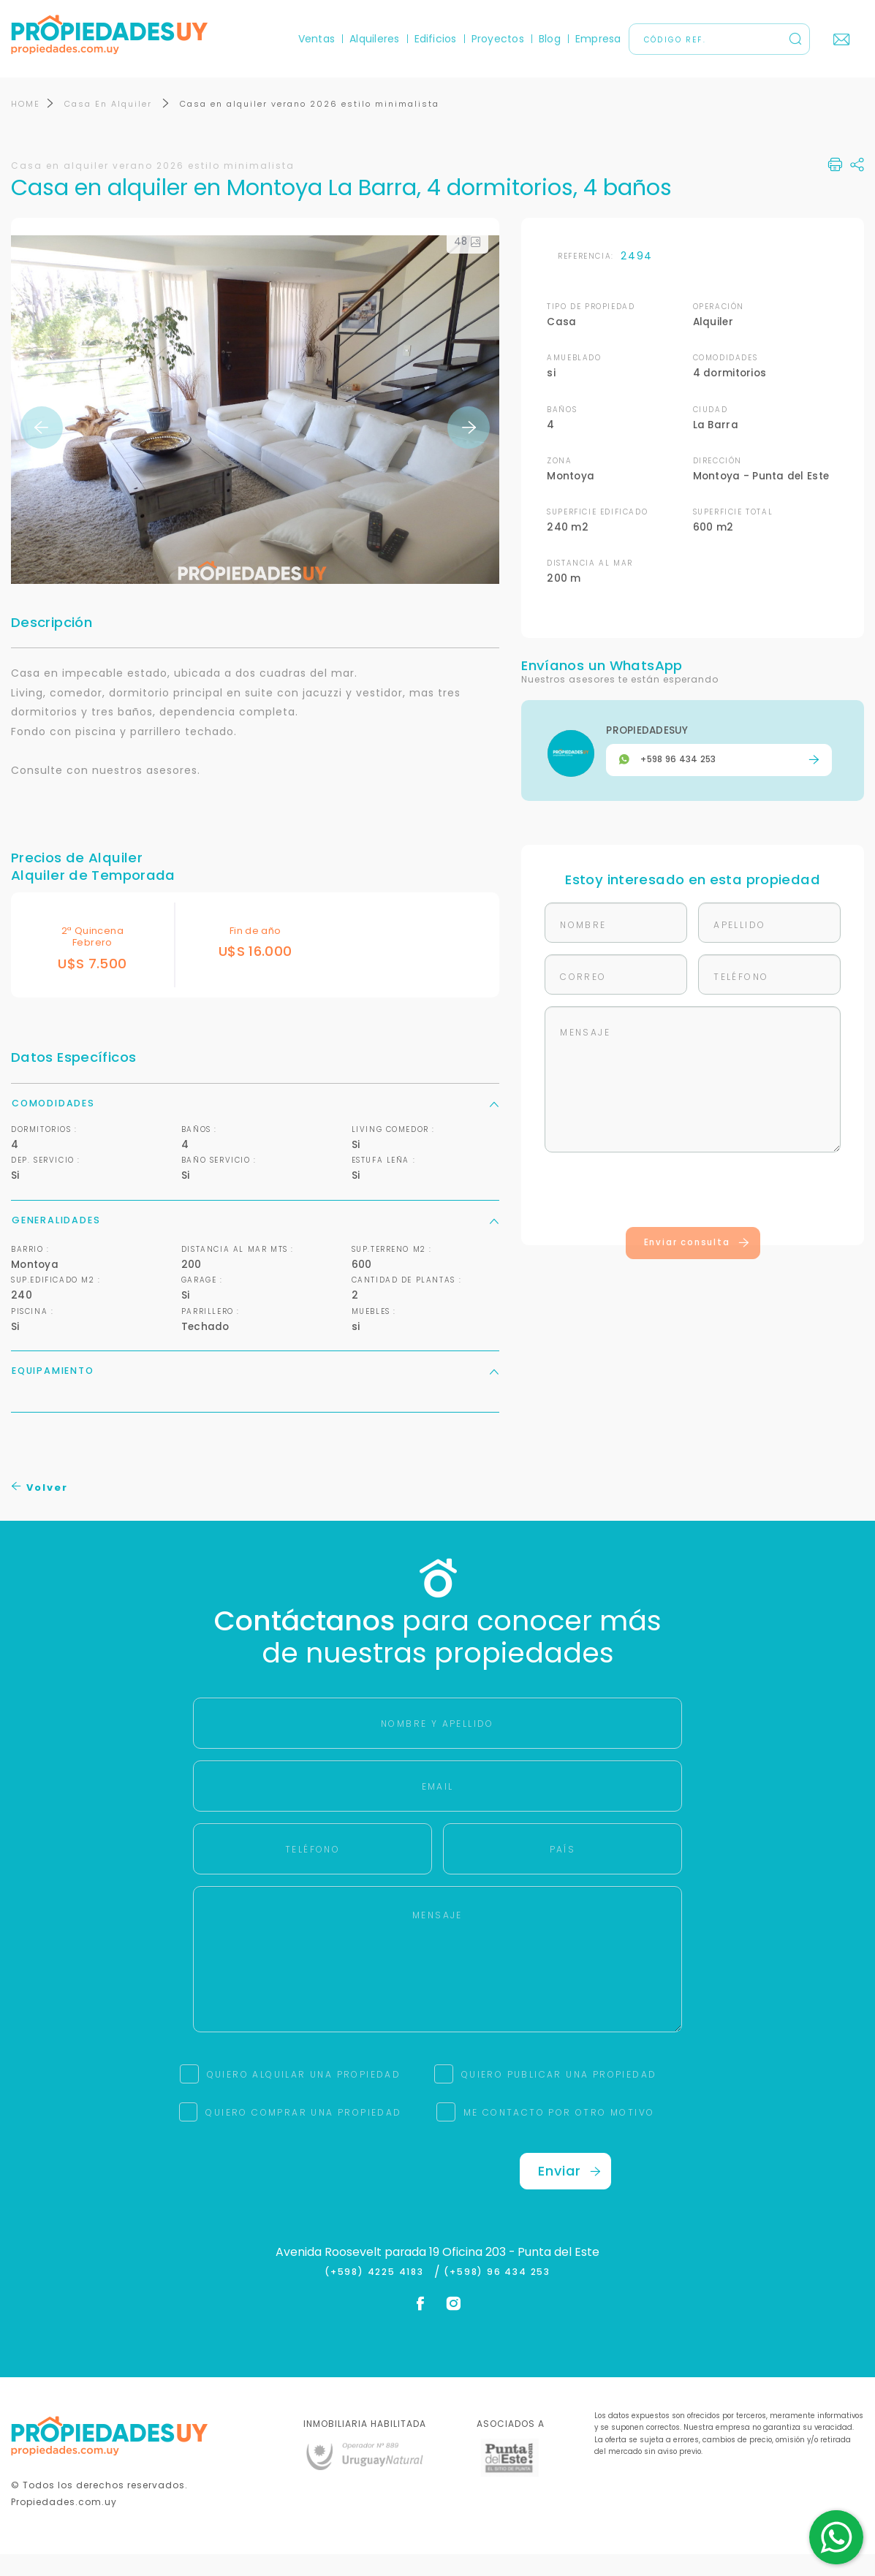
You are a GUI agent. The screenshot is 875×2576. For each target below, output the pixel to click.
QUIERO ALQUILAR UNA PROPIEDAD (304, 2095)
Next (468, 449)
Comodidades (255, 1124)
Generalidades (255, 1241)
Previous (41, 449)
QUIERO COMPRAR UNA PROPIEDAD (303, 2133)
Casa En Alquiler (110, 125)
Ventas (316, 38)
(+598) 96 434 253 (497, 2294)
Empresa (598, 38)
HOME (25, 125)
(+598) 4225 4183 (378, 2294)
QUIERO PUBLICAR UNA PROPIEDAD (559, 2095)
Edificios (435, 38)
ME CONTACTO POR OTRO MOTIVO (559, 2133)
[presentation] (693, 1213)
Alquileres (374, 38)
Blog (550, 38)
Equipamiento (255, 1392)
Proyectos (497, 38)
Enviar (569, 2192)
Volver (40, 1509)
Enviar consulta (697, 1263)
